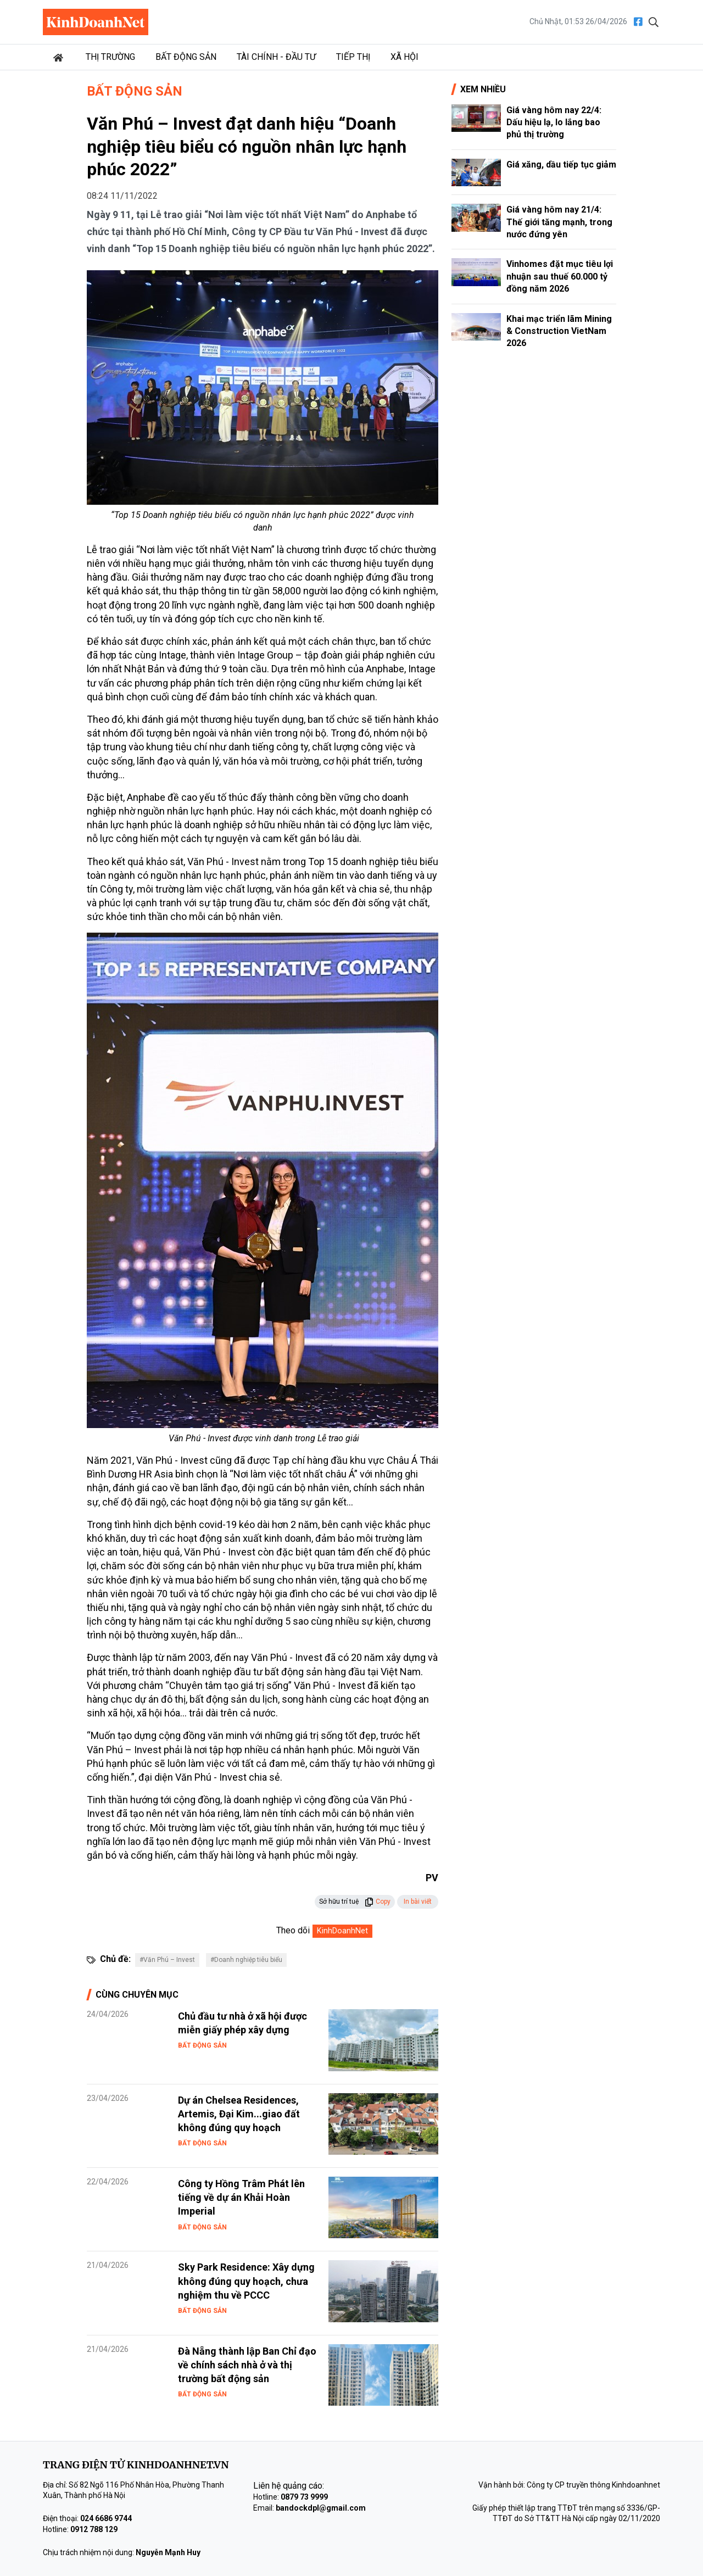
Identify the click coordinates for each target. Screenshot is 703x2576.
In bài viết (418, 1901)
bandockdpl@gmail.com (321, 2507)
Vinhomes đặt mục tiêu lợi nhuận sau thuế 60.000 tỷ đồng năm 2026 (559, 276)
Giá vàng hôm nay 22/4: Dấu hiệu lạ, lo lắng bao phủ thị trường (553, 122)
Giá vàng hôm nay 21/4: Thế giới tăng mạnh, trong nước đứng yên (559, 221)
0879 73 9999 (304, 2497)
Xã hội (404, 57)
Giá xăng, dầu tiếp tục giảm (561, 164)
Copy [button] (377, 1901)
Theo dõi (293, 1930)
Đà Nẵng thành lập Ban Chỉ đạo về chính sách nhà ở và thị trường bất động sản (247, 2364)
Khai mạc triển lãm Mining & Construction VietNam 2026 (559, 331)
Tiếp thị (353, 57)
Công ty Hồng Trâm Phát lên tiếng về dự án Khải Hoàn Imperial (241, 2197)
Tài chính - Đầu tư (276, 57)
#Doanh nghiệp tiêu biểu (246, 1960)
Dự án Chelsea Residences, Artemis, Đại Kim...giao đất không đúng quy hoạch (239, 2113)
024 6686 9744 (106, 2518)
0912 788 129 (94, 2529)
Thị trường (110, 57)
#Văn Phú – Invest (167, 1960)
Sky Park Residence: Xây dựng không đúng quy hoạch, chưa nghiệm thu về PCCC (246, 2280)
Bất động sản (185, 57)
